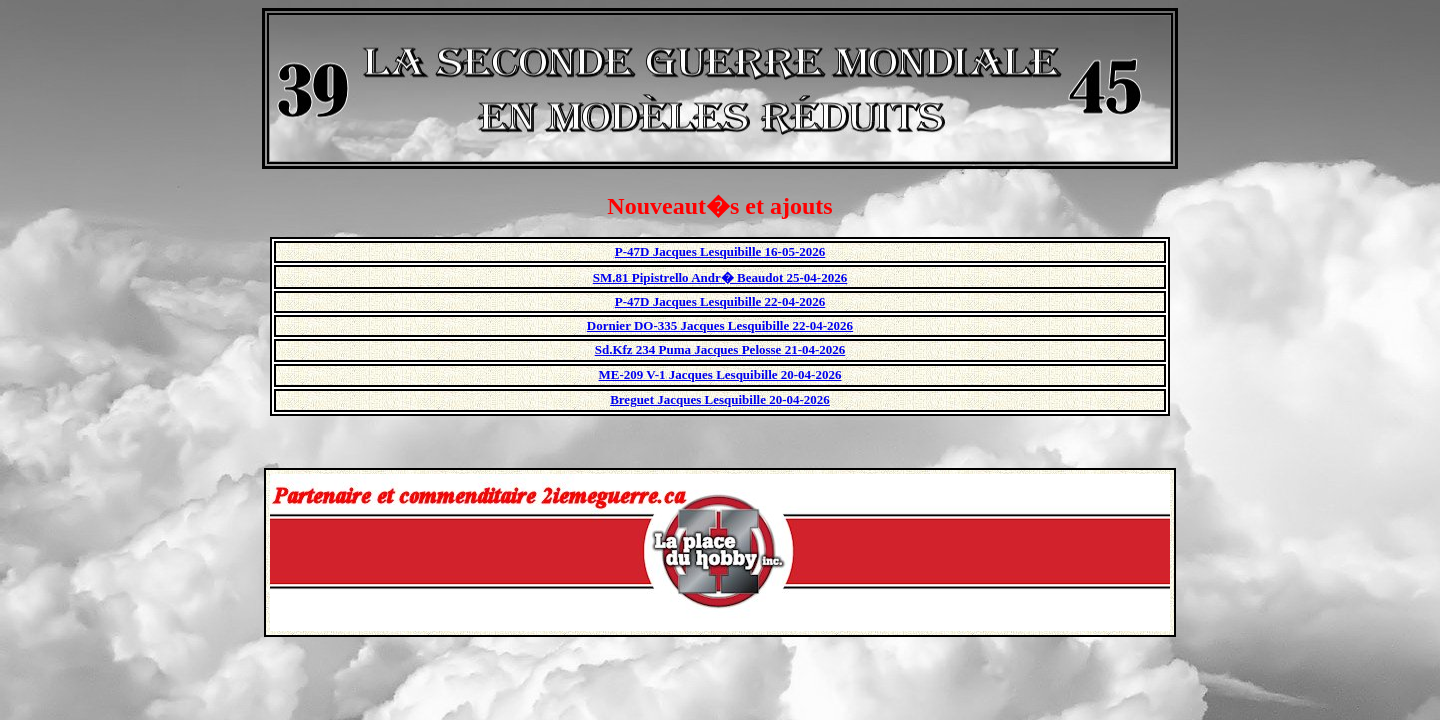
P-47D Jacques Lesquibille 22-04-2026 (720, 301)
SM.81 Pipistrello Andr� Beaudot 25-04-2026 (720, 277)
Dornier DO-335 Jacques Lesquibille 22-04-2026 (720, 325)
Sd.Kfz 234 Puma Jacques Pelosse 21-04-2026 (720, 349)
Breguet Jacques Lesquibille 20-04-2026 (720, 399)
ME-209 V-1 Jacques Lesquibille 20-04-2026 (720, 374)
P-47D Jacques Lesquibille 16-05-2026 (720, 251)
